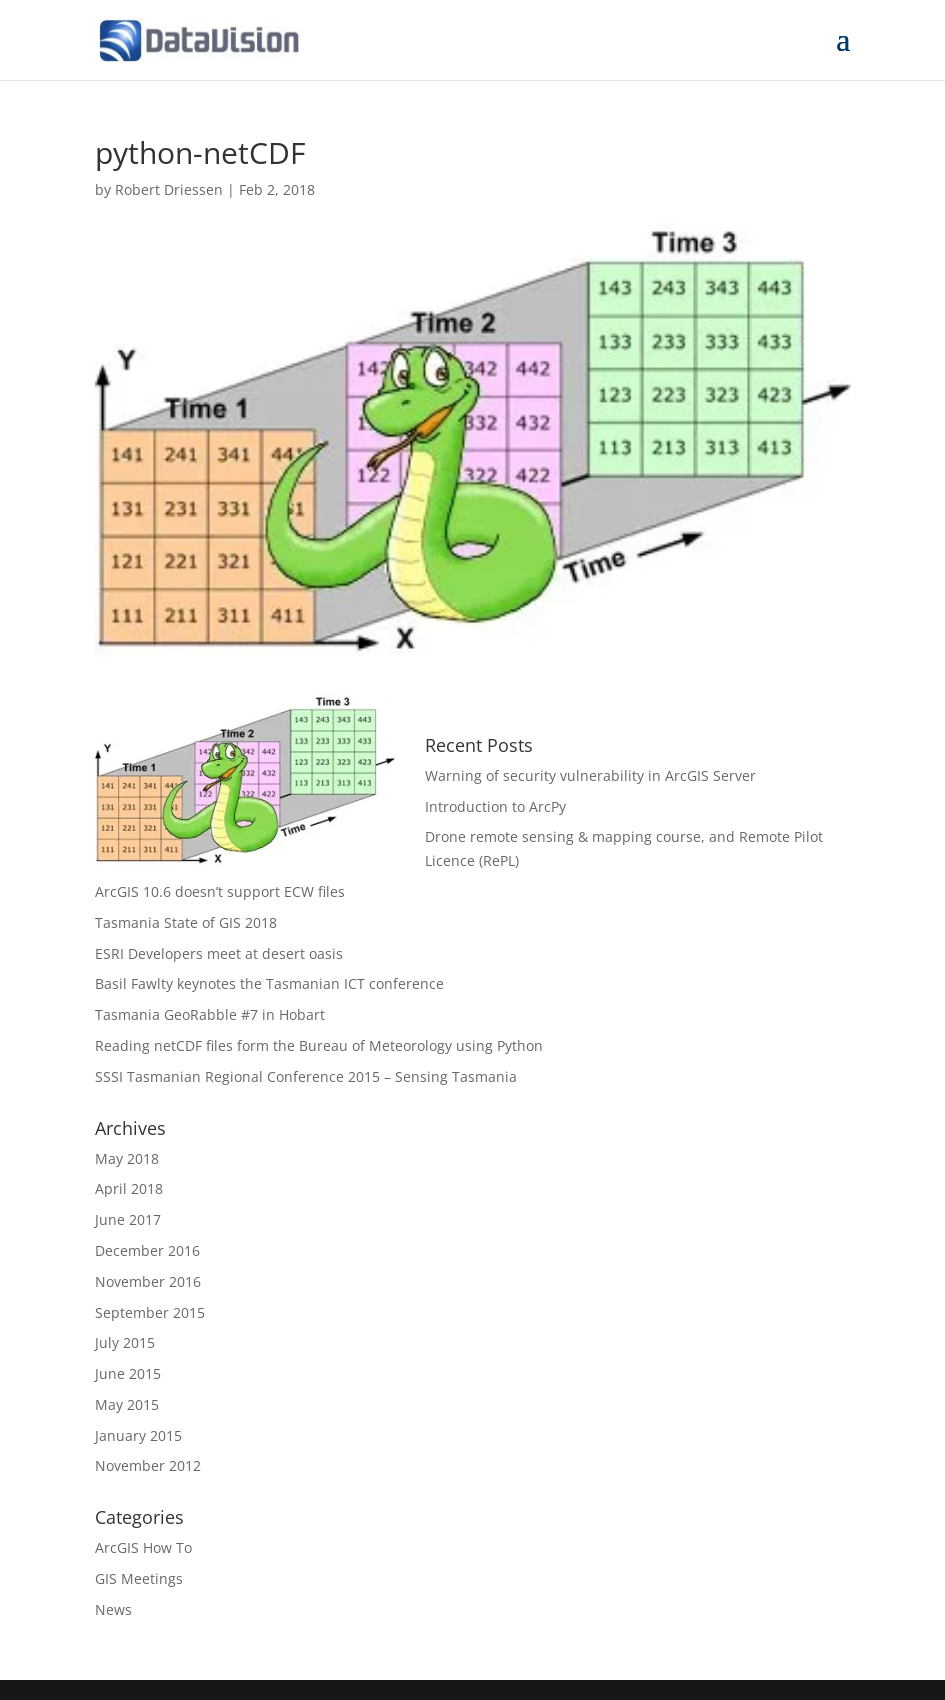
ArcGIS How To (143, 1547)
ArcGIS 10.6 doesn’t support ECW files (220, 891)
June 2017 (128, 1219)
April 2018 (129, 1188)
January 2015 (138, 1435)
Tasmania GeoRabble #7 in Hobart (210, 1014)
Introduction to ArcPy (495, 806)
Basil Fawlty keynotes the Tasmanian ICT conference (269, 983)
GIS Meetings (139, 1578)
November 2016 (148, 1281)
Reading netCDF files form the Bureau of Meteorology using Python (319, 1045)
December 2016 (147, 1250)
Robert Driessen (169, 189)
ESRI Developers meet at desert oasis (219, 953)
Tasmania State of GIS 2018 (186, 922)
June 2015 (128, 1373)
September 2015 (150, 1312)
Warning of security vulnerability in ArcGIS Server (590, 775)
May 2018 (127, 1158)
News (113, 1609)
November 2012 (148, 1465)
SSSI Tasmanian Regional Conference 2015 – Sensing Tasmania (306, 1076)
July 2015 (125, 1342)
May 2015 (127, 1404)
